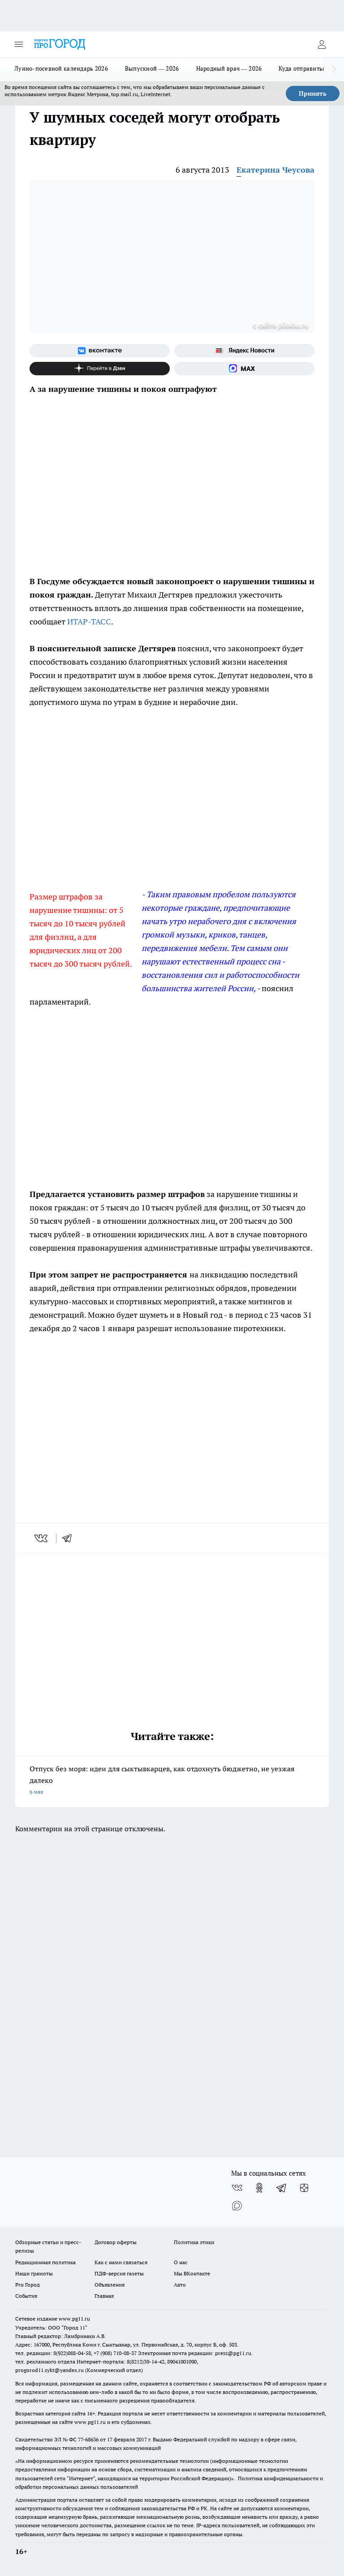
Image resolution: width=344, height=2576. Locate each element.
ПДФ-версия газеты (119, 2273)
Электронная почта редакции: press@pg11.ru (194, 2353)
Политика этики (194, 2242)
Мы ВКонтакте (192, 2273)
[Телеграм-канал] (282, 2188)
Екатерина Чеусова (275, 170)
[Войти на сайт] (322, 44)
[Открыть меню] (19, 44)
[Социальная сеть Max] (244, 368)
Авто (180, 2284)
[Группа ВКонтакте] (100, 350)
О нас (181, 2262)
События (26, 2295)
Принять (313, 93)
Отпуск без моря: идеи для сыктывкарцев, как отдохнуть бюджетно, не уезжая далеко (172, 1781)
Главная (104, 2295)
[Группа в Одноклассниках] (259, 2188)
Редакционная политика (45, 2262)
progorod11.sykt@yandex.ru (49, 2370)
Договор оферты (116, 2242)
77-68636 (88, 2439)
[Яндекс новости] (244, 350)
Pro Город (27, 2284)
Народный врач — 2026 (229, 68)
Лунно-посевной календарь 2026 (61, 68)
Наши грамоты (34, 2273)
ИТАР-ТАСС (89, 621)
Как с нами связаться (121, 2262)
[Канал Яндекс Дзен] (100, 368)
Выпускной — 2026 (152, 68)
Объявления (110, 2284)
